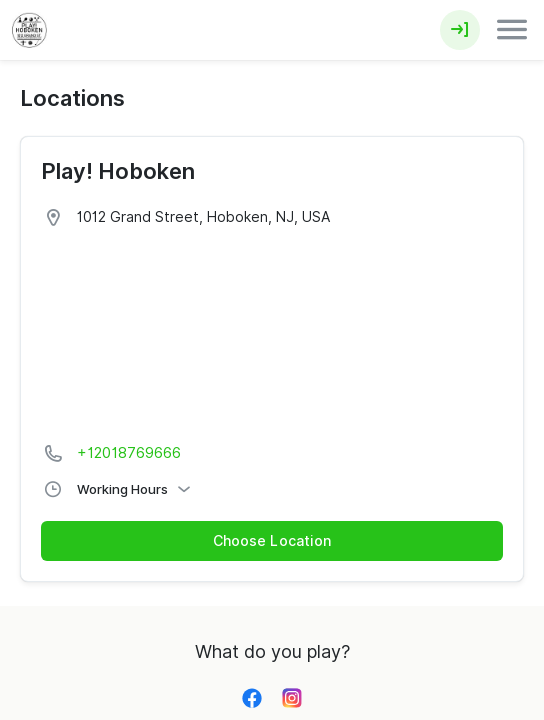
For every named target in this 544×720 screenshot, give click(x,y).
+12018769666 (129, 453)
